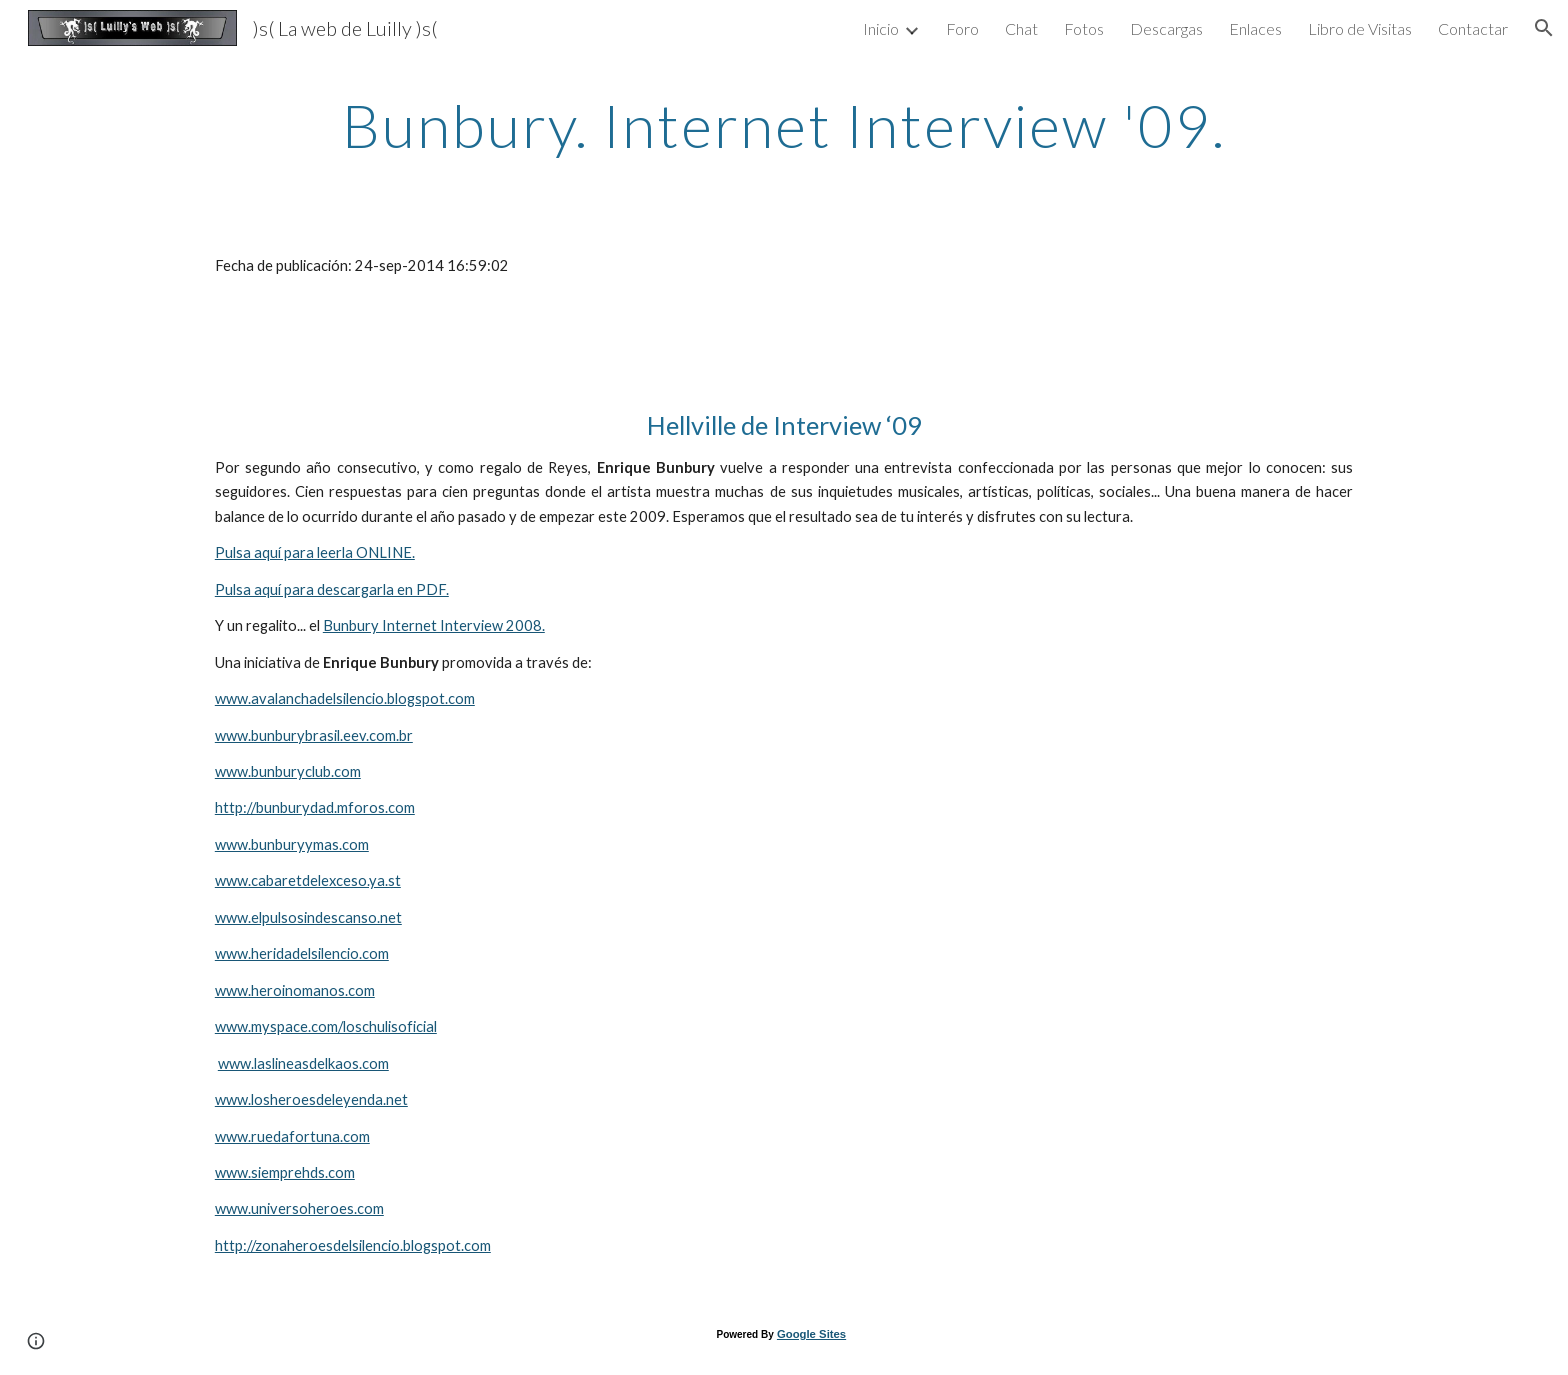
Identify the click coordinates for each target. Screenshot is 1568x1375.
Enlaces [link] (1255, 28)
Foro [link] (962, 28)
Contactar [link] (1473, 28)
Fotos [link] (1084, 28)
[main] (784, 125)
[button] (1544, 28)
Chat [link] (1021, 28)
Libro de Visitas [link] (1360, 28)
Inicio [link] (881, 28)
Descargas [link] (1166, 28)
